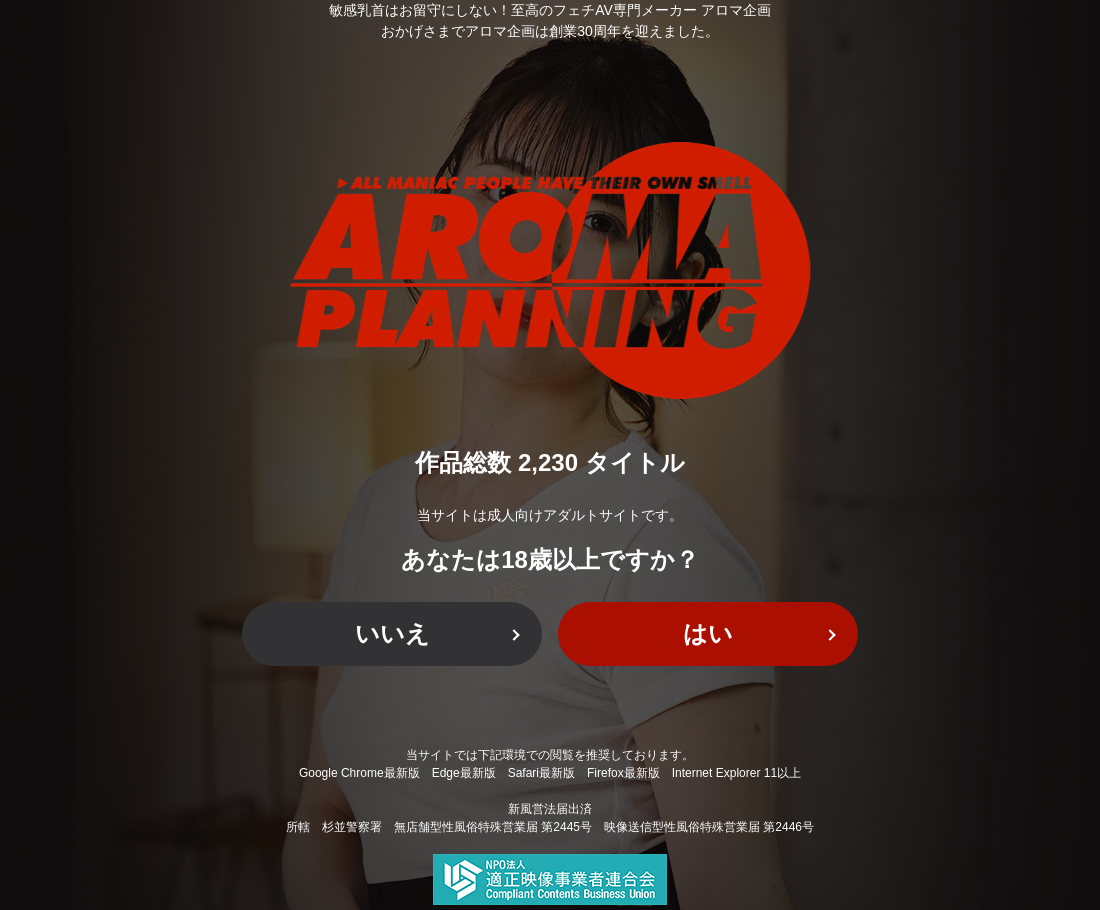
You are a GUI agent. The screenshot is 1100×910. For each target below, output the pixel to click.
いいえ (392, 633)
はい (708, 633)
